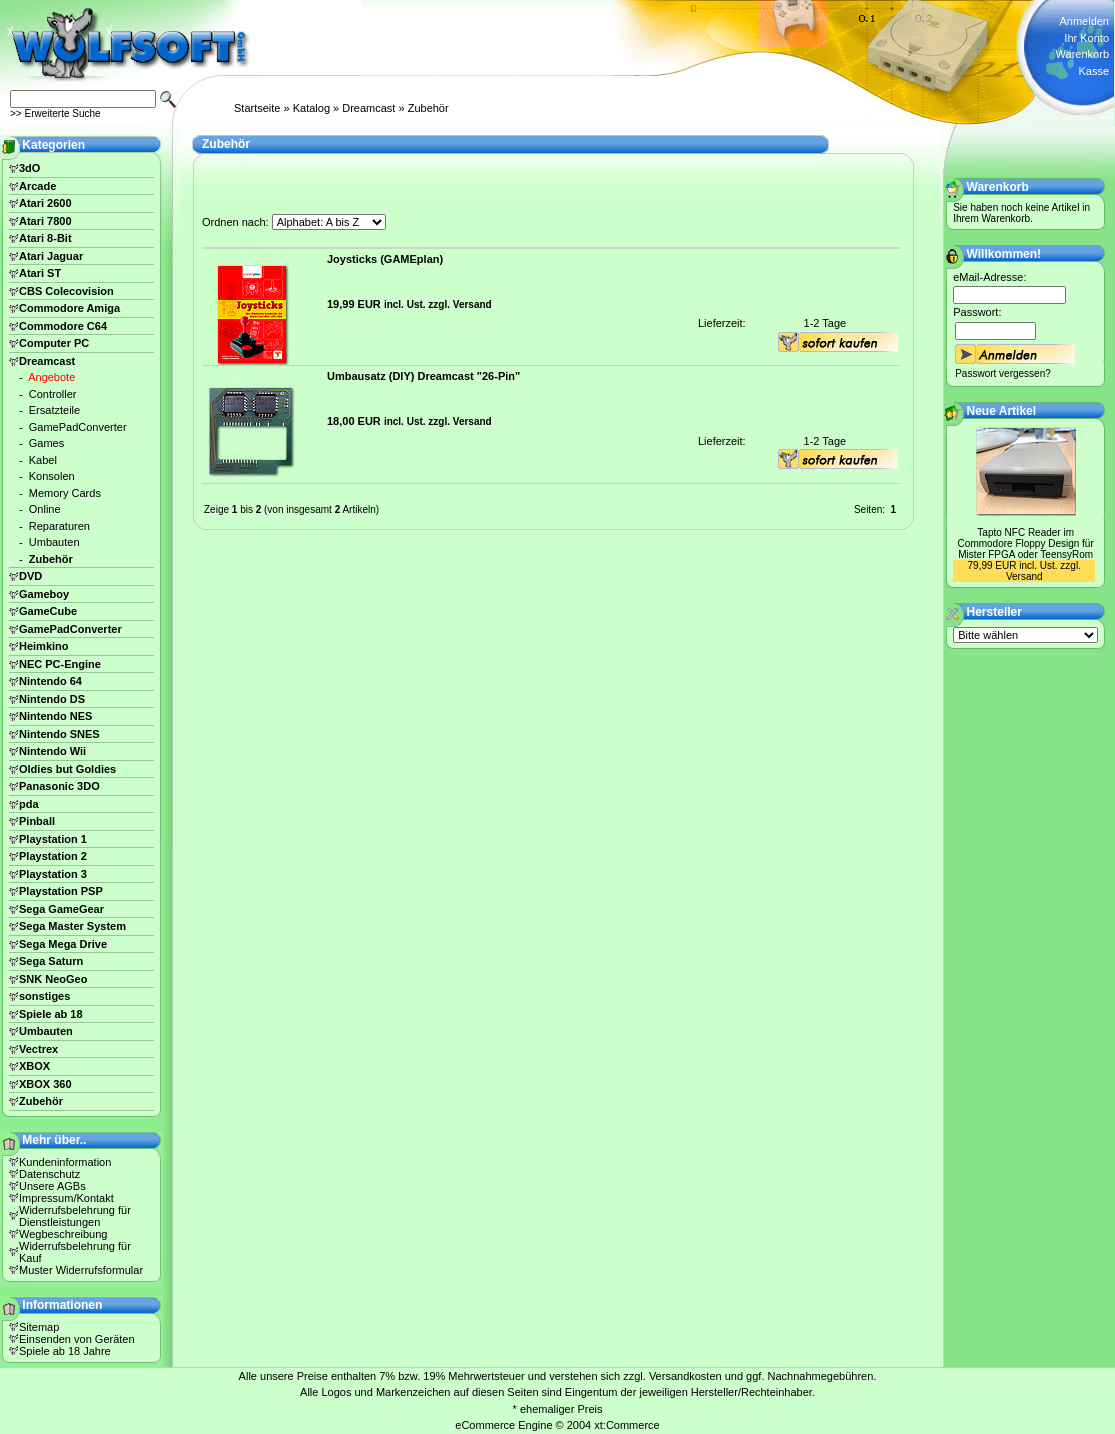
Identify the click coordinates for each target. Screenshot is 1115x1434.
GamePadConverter (78, 427)
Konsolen (52, 476)
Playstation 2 (53, 856)
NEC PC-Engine (60, 664)
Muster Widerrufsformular (81, 1270)
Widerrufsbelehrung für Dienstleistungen (75, 1216)
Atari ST (40, 273)
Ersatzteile (54, 410)
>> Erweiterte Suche (55, 113)
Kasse (1093, 71)
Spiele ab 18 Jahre (65, 1351)
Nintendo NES (55, 716)
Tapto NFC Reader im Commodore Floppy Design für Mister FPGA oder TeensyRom (1026, 543)
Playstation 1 (53, 839)
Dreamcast (368, 108)
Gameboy (44, 594)
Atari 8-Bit (45, 238)
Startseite (257, 108)
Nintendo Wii (52, 751)
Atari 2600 (45, 203)
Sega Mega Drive (63, 944)
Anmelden (1084, 21)
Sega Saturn (51, 961)
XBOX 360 (45, 1084)
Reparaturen (59, 526)
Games (46, 443)
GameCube (48, 611)
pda (29, 804)
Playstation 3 (53, 874)
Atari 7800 (45, 221)
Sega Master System (72, 926)
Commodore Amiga (69, 308)
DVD (30, 576)
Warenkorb (1082, 54)
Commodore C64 (63, 326)
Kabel (43, 460)
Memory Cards (65, 493)
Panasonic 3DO (59, 786)
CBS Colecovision (66, 291)
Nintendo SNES (59, 734)
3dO (29, 168)
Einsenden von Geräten (77, 1339)
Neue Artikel (1002, 411)
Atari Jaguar (51, 256)
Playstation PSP (61, 891)
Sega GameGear (61, 909)
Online (45, 509)
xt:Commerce (626, 1425)
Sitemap (39, 1327)
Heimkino (44, 646)
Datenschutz (49, 1174)
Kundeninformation (65, 1162)
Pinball (37, 821)
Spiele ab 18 (51, 1014)
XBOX (34, 1066)
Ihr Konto (1086, 38)
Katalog (311, 108)
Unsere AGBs (52, 1186)
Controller (53, 394)
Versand (472, 304)
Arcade (37, 186)
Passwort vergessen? (1003, 373)
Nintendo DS (52, 699)
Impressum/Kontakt (66, 1198)
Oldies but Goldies (67, 769)
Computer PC (54, 343)
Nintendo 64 (50, 681)
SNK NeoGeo (53, 979)
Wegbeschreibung (63, 1234)
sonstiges (44, 996)
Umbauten (54, 542)
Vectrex (38, 1049)
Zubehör (428, 108)
